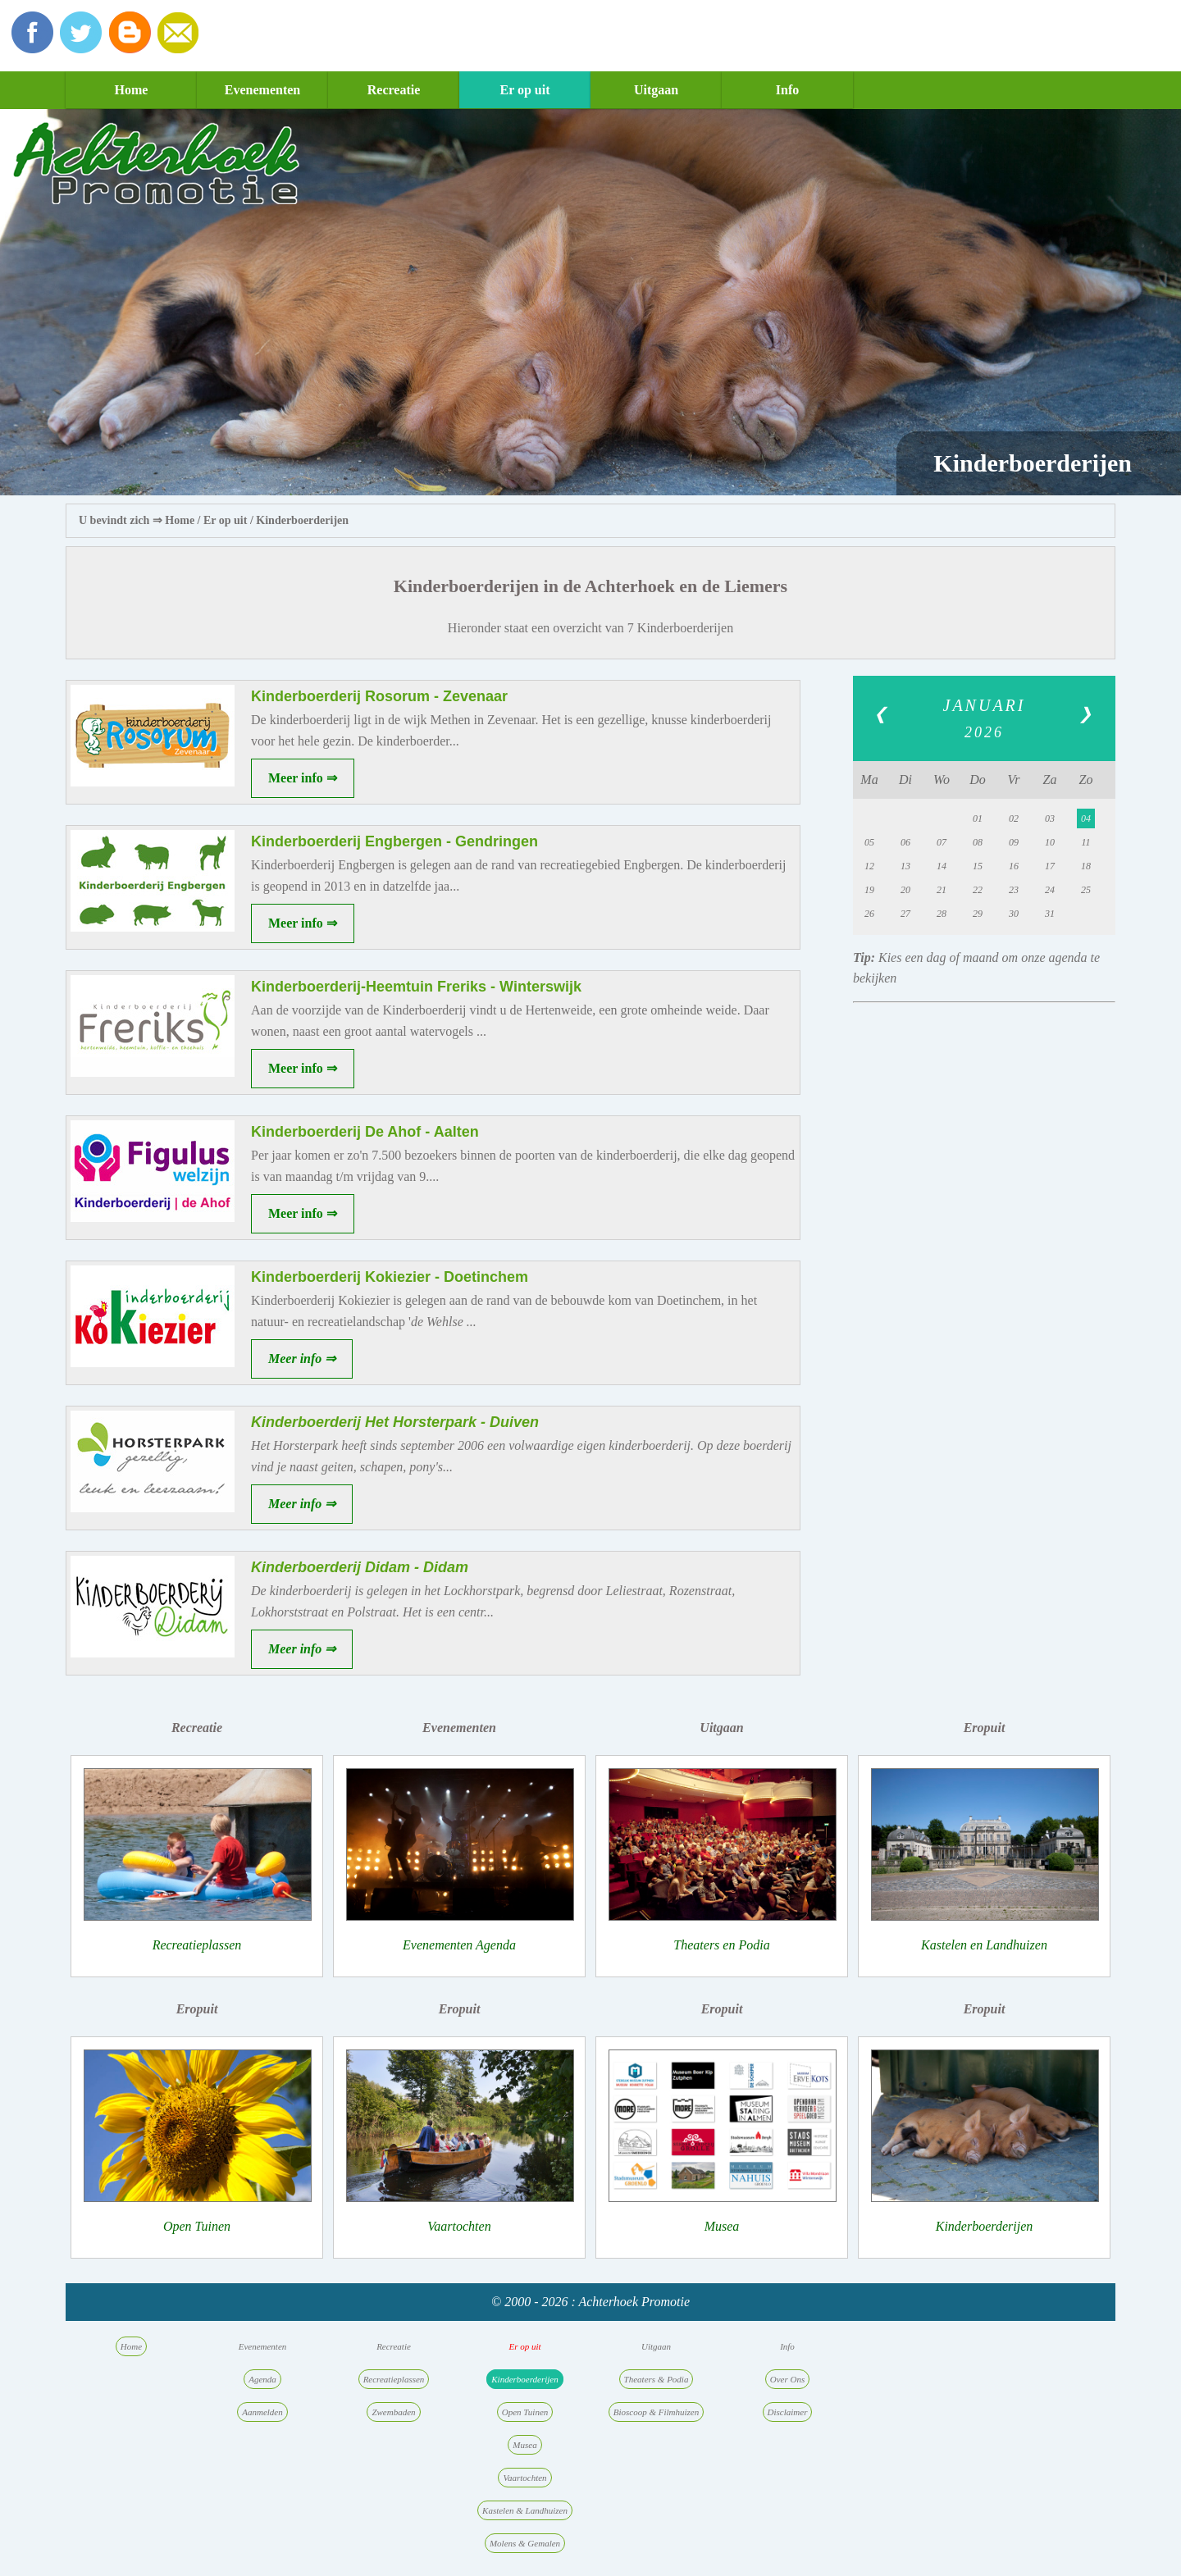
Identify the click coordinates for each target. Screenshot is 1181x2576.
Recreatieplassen (197, 1945)
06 (905, 842)
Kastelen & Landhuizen (525, 2510)
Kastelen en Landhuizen (984, 1945)
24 (1050, 890)
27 (905, 913)
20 (905, 890)
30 (1014, 913)
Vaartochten (458, 2226)
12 (869, 866)
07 (941, 842)
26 (869, 913)
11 (1085, 842)
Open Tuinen (196, 2226)
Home (131, 90)
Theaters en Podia (721, 1945)
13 (905, 866)
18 (1086, 866)
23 (1014, 890)
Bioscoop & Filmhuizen (656, 2412)
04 (1086, 818)
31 (1050, 913)
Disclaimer (788, 2412)
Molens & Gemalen (525, 2543)
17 (1050, 866)
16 (1014, 866)
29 (978, 913)
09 (1014, 842)
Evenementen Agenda (459, 1945)
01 (978, 818)
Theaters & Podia (656, 2379)
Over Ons (787, 2379)
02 (1014, 818)
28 (941, 913)
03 (1050, 818)
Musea (722, 2226)
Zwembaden (393, 2412)
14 (941, 866)
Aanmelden (262, 2412)
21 (941, 890)
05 (869, 842)
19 (869, 890)
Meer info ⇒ (302, 778)
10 (1050, 842)
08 (978, 842)
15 (978, 866)
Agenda (262, 2379)
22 (978, 890)
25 (1086, 890)
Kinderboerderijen (302, 520)
